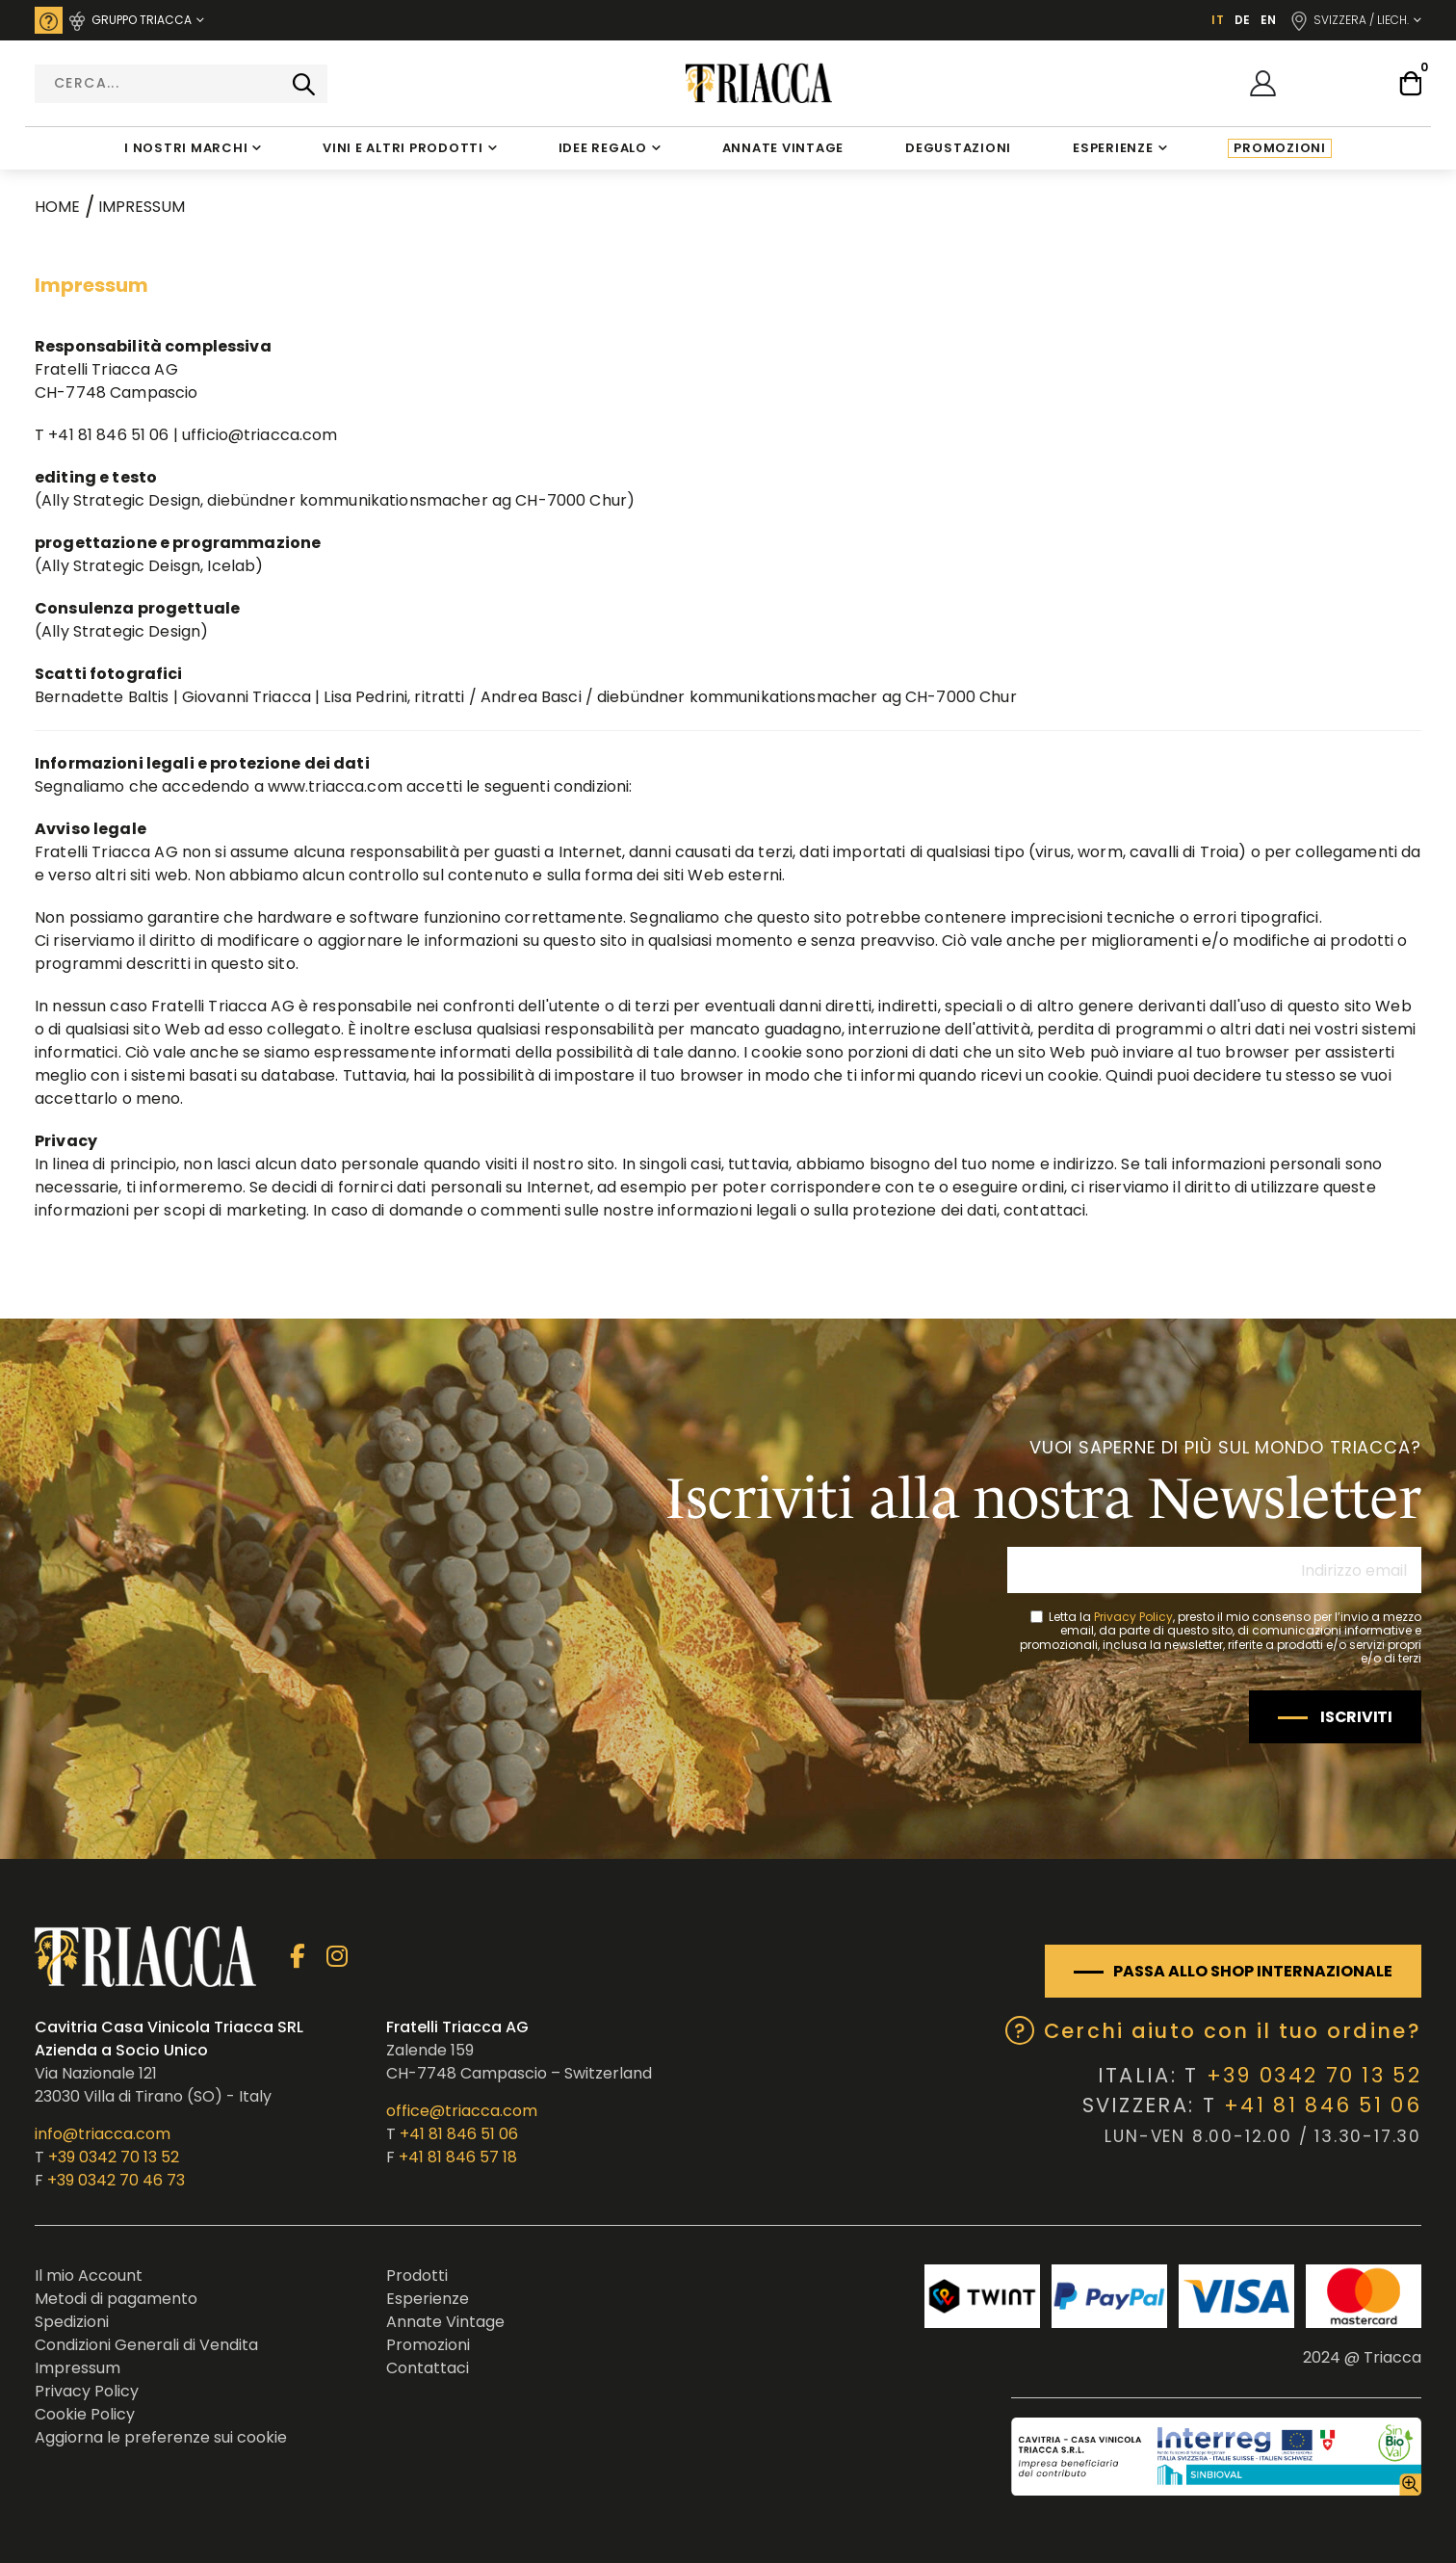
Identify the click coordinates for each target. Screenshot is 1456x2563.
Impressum (77, 2368)
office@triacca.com (461, 2111)
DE (1242, 20)
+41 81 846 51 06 (459, 2134)
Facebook (297, 1957)
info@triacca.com (102, 2134)
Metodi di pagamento (116, 2299)
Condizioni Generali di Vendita (146, 2345)
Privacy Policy (1133, 1616)
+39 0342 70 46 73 (116, 2180)
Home (57, 207)
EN (1268, 20)
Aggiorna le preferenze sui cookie (161, 2437)
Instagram (336, 1957)
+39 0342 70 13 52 (113, 2157)
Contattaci (427, 2368)
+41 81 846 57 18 (458, 2157)
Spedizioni (72, 2322)
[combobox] (181, 84)
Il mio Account (89, 2275)
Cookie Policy (85, 2414)
